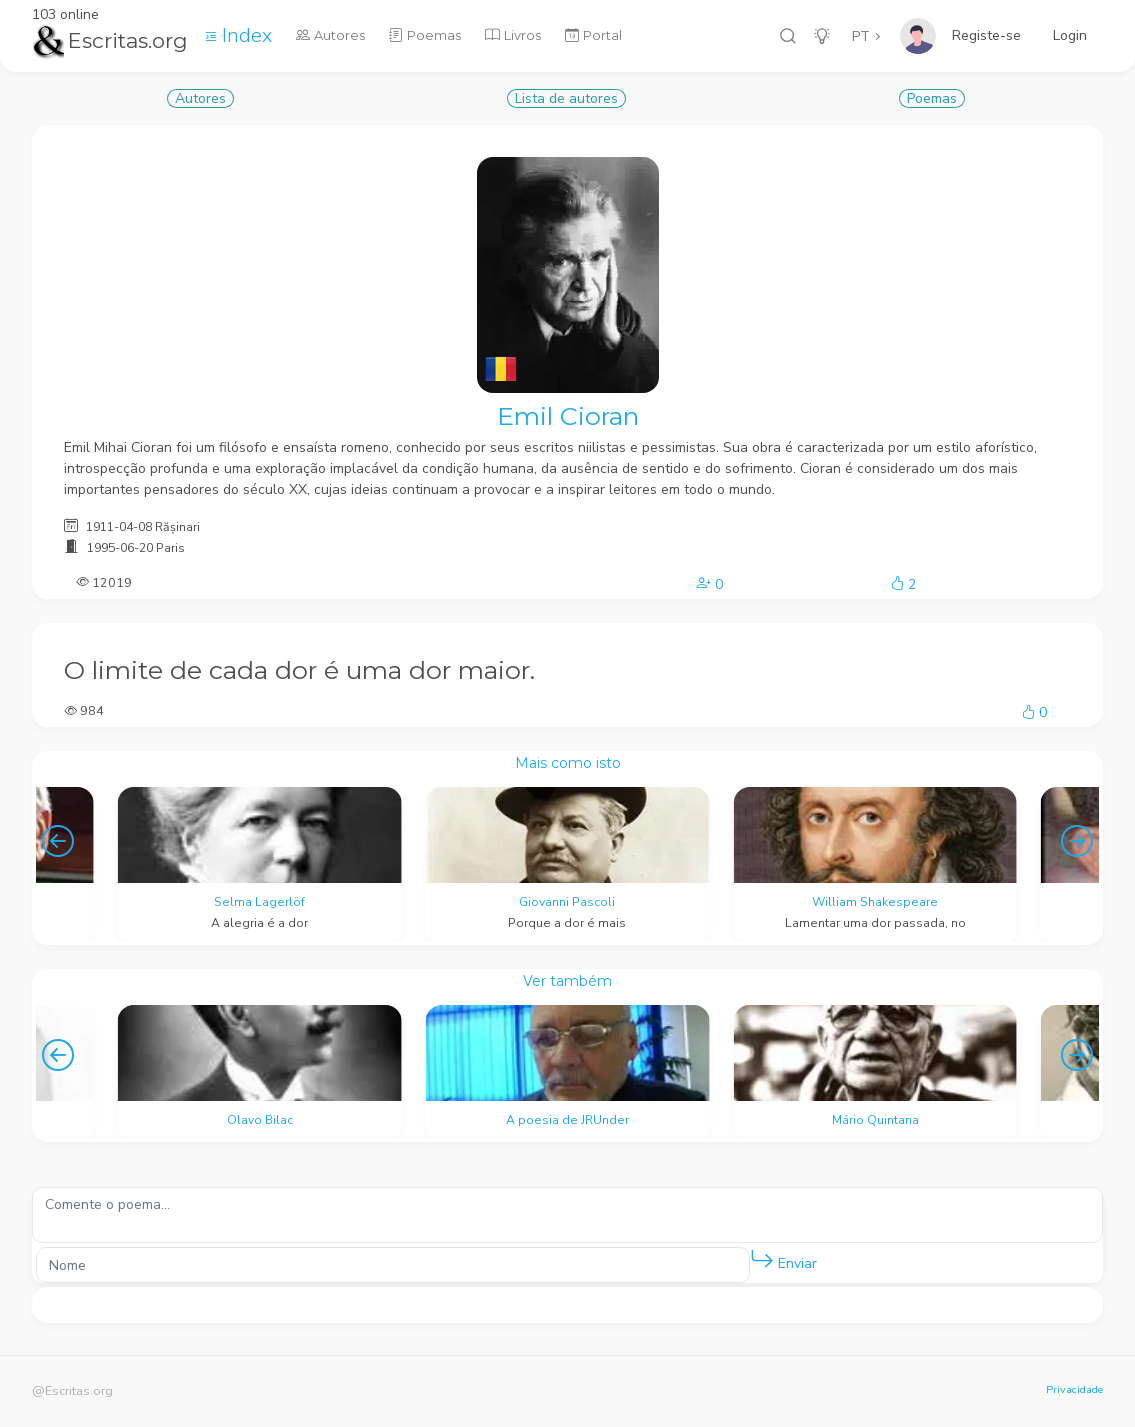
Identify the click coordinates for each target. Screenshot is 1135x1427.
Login (1070, 35)
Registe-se (986, 35)
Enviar (783, 1259)
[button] (762, 1260)
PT (861, 36)
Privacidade (1074, 1389)
